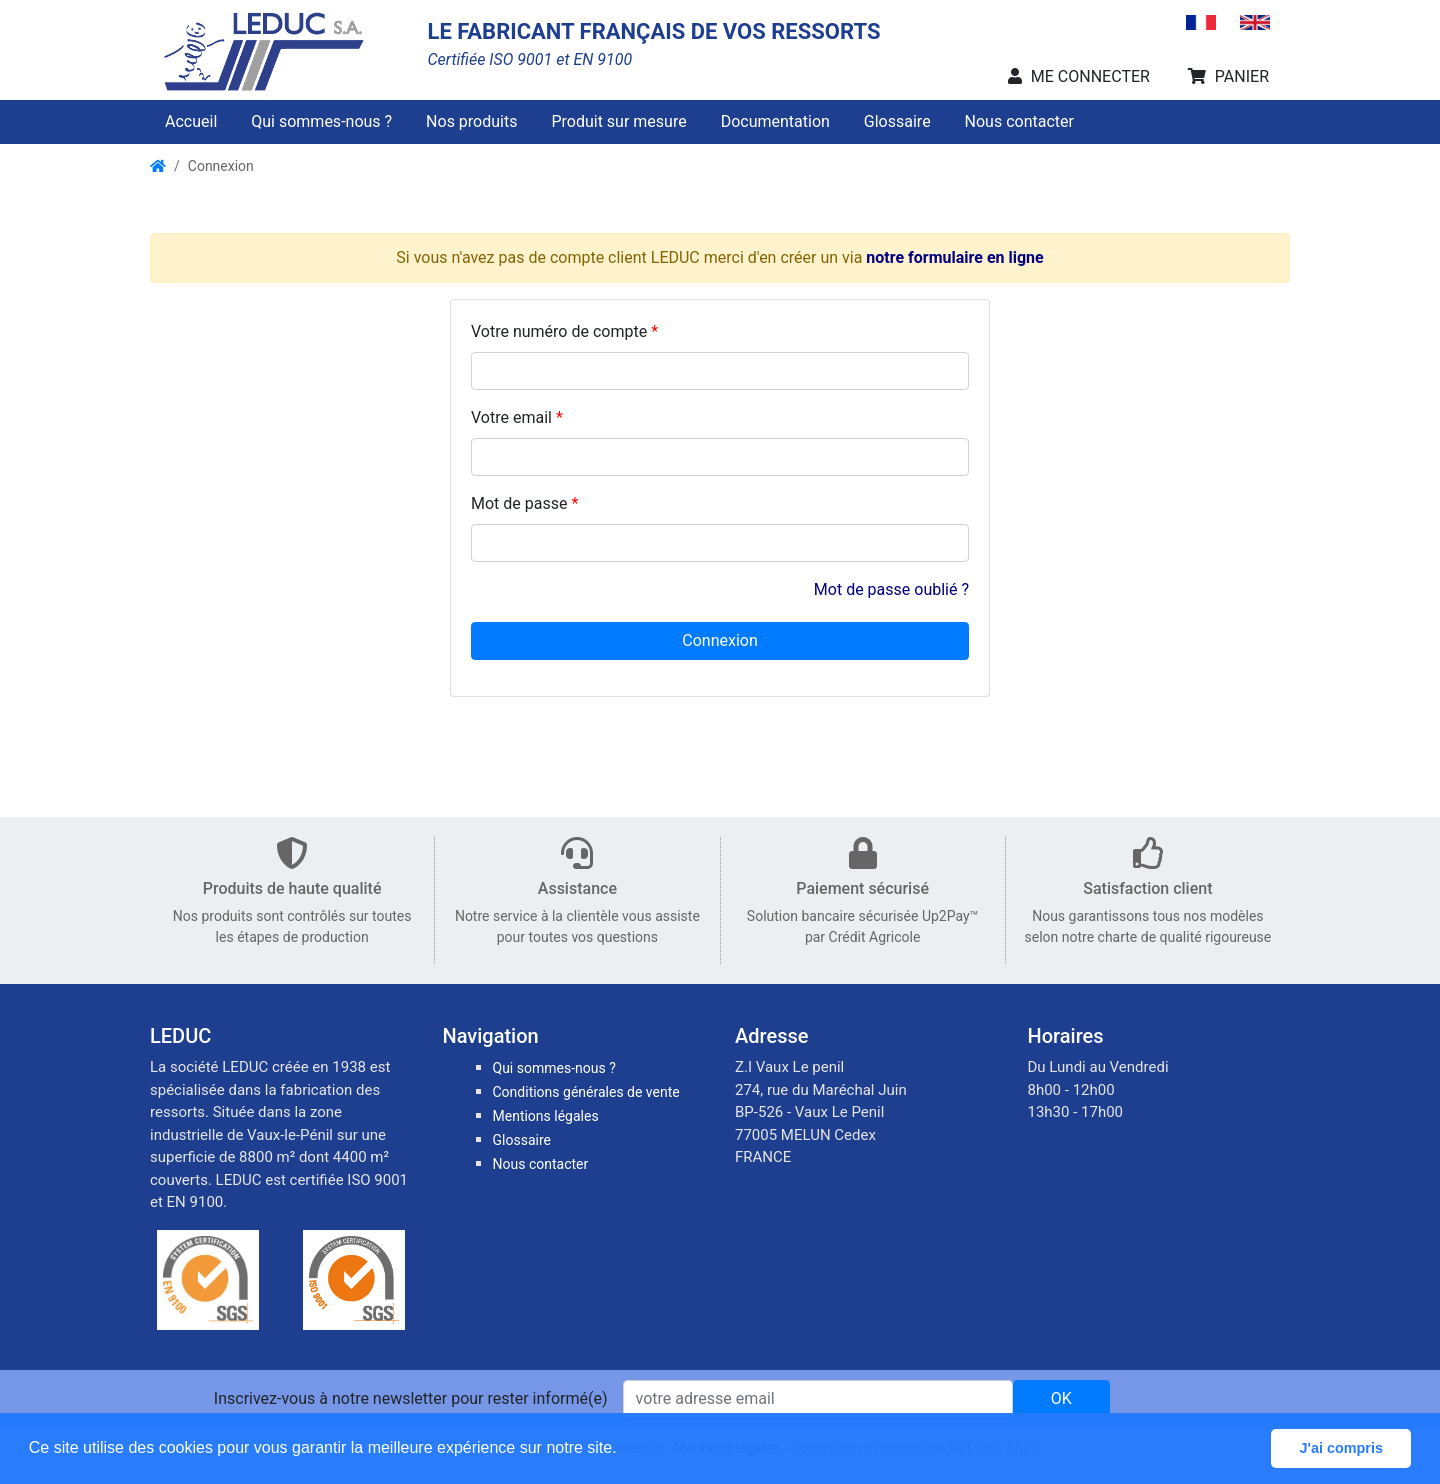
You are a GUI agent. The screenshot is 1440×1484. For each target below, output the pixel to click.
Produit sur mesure (618, 121)
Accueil (191, 121)
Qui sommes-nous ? (321, 121)
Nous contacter (1019, 121)
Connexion (221, 166)
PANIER (1228, 76)
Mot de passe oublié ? (891, 589)
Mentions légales (546, 1116)
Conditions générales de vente (586, 1092)
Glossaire (897, 121)
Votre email (511, 417)
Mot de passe (519, 503)
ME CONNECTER (1079, 76)
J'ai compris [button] (1340, 1448)
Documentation (775, 121)
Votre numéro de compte (559, 331)
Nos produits (471, 121)
